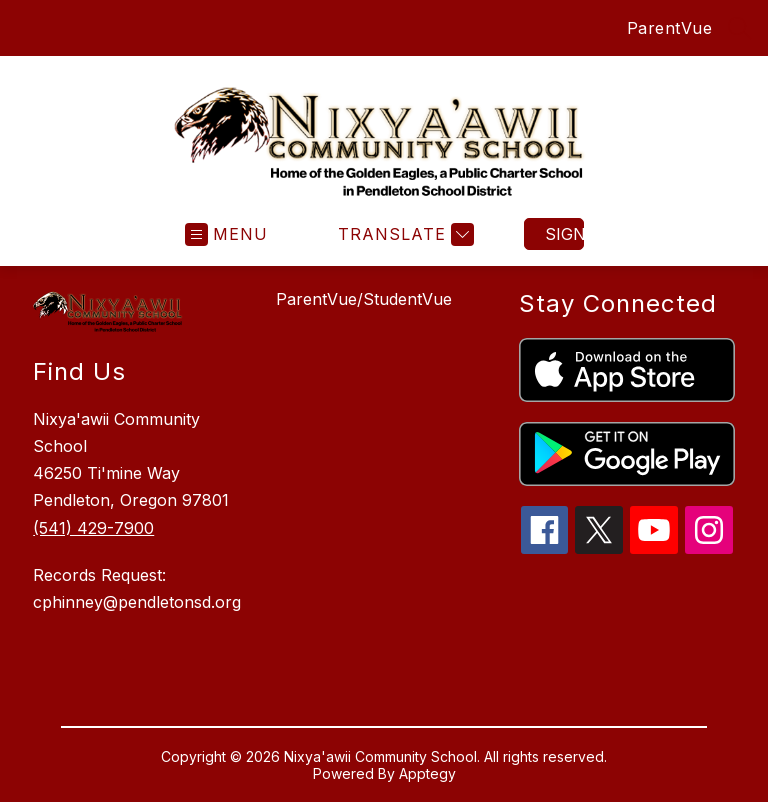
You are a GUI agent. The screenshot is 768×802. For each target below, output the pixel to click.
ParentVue (670, 28)
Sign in (564, 234)
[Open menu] (226, 234)
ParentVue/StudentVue (364, 299)
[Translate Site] (403, 234)
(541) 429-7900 (93, 528)
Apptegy (427, 773)
